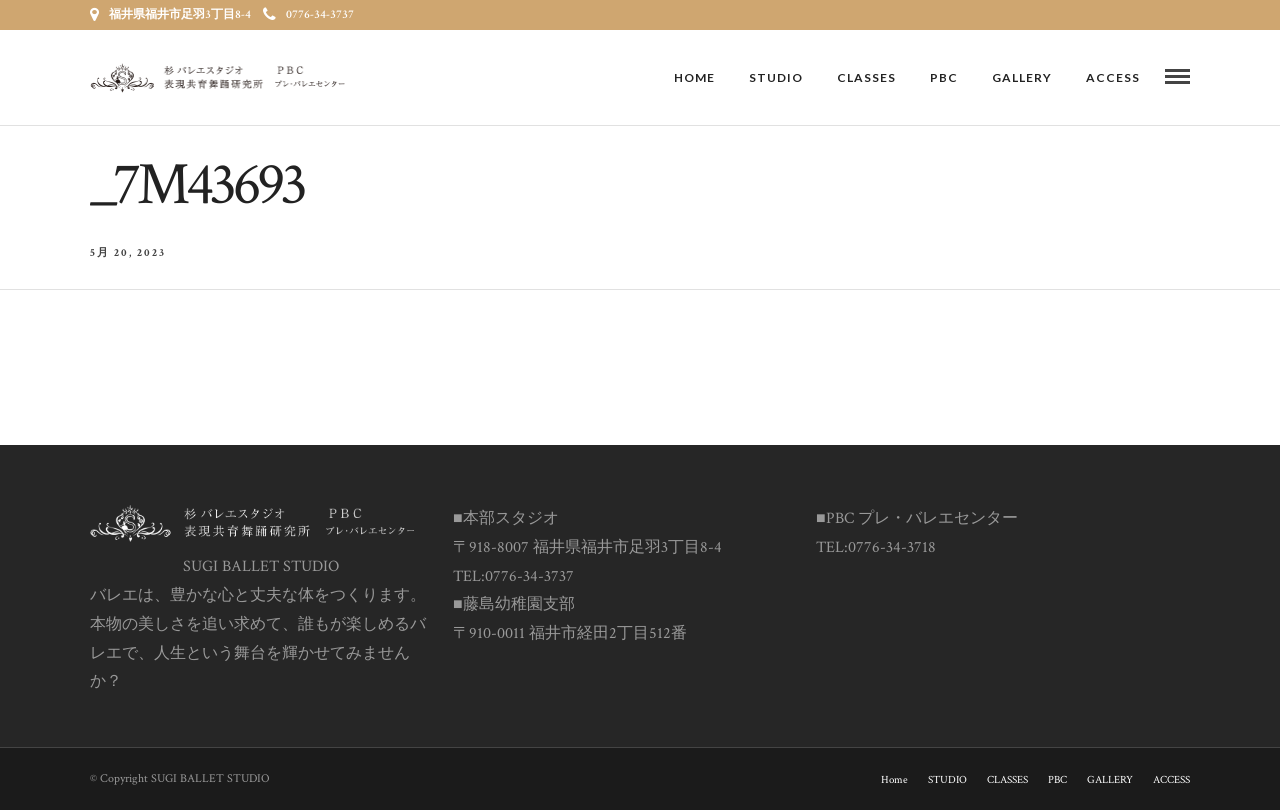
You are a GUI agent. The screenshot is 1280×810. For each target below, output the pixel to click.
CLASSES (866, 77)
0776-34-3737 (308, 14)
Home (694, 77)
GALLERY (1022, 77)
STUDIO (776, 77)
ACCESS (1113, 77)
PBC (944, 77)
